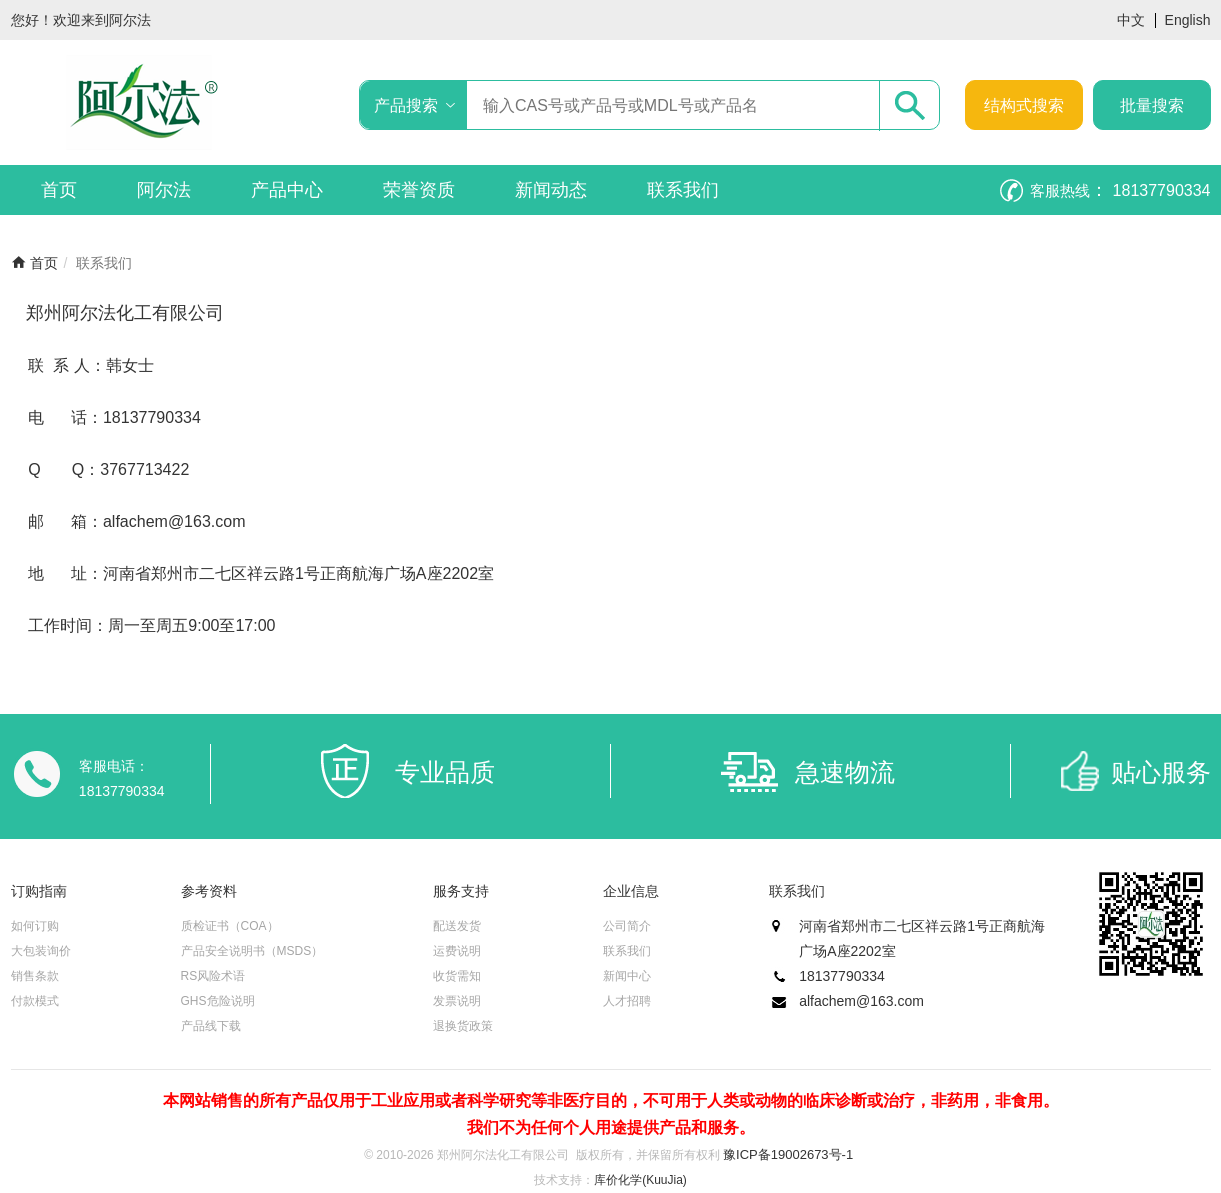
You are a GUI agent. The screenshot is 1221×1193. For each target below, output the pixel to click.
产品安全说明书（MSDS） (252, 951)
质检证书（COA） (230, 926)
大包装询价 (41, 951)
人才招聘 (627, 1001)
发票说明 (457, 1001)
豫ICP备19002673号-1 (788, 1154)
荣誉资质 (419, 190)
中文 (1131, 20)
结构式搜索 (1024, 105)
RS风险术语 (213, 976)
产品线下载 (211, 1026)
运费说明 (457, 951)
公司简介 (627, 926)
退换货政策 (463, 1026)
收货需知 (457, 976)
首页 (59, 190)
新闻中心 (627, 976)
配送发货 (457, 926)
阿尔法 (164, 190)
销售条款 (35, 976)
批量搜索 (1152, 105)
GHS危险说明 (218, 1001)
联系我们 (683, 190)
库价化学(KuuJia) (640, 1180)
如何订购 (35, 926)
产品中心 (287, 190)
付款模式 (35, 1001)
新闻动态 (551, 190)
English (1188, 20)
